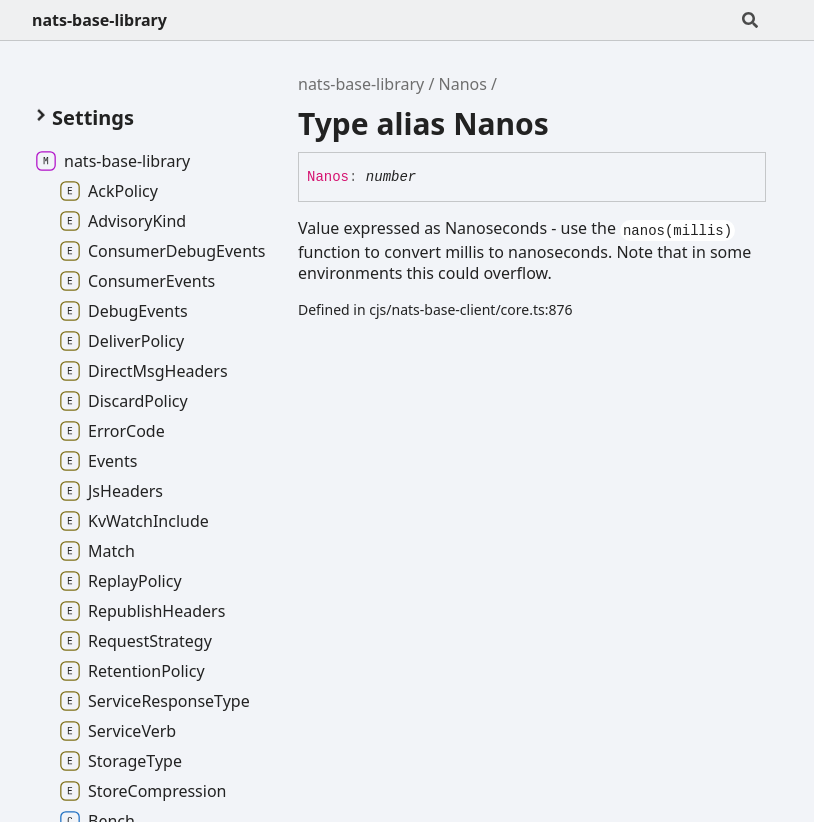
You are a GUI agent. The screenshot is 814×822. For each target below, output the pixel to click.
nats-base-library (99, 20)
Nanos (463, 84)
